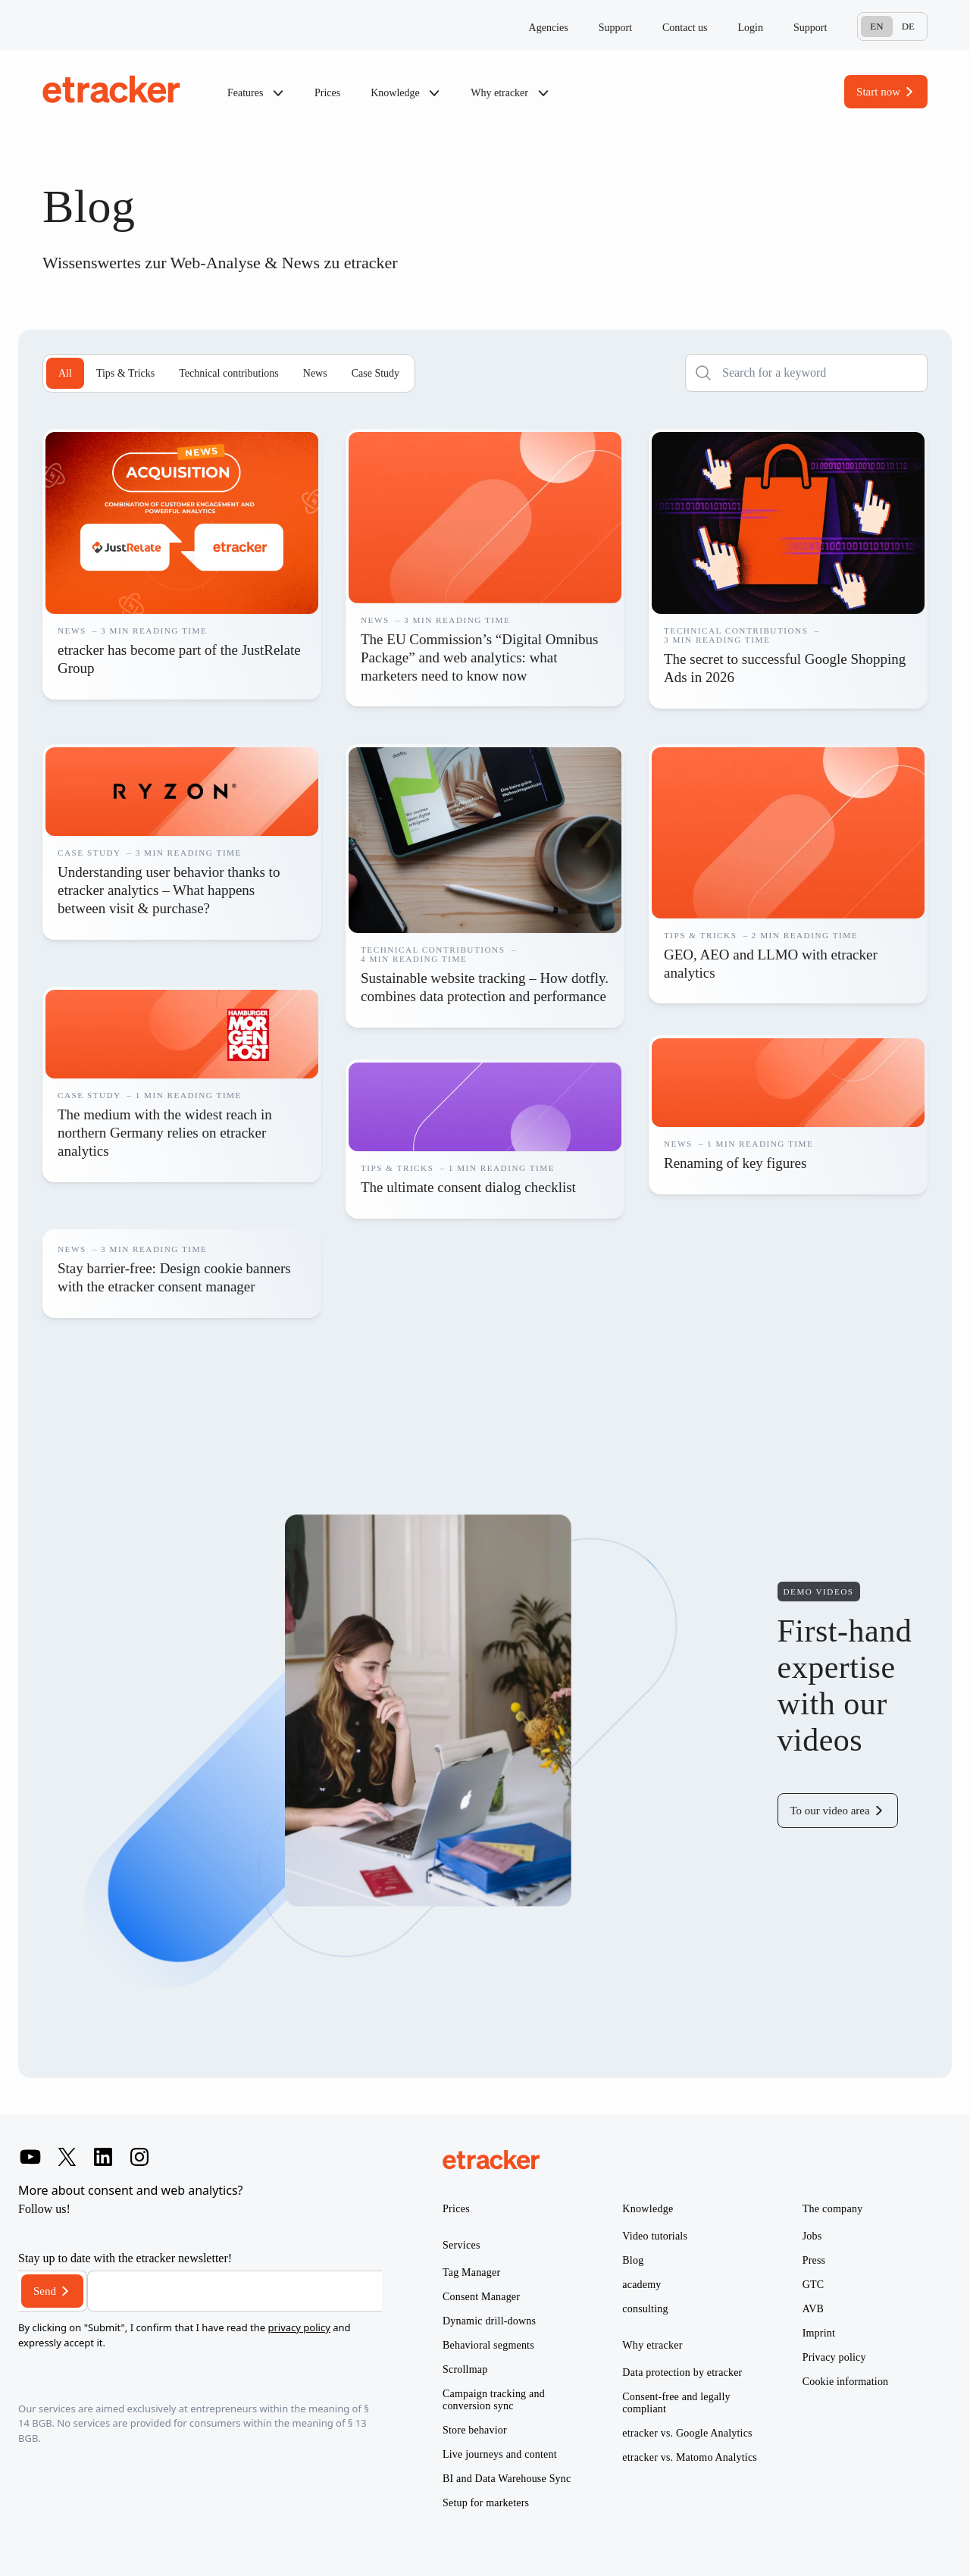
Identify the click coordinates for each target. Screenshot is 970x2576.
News (315, 373)
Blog (632, 2260)
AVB (813, 2309)
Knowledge (405, 93)
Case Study (375, 373)
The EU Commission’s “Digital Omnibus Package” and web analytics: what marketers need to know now (480, 657)
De (908, 26)
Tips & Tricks (125, 373)
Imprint (819, 2333)
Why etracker (510, 93)
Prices (327, 93)
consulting (645, 2309)
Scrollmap (465, 2369)
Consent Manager (481, 2296)
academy (641, 2284)
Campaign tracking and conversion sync (494, 2400)
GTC (813, 2284)
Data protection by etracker (682, 2372)
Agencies (548, 27)
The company (833, 2208)
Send (44, 2291)
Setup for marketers (486, 2503)
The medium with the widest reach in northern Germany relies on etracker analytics (165, 1132)
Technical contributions (229, 373)
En (876, 26)
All (65, 373)
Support (615, 27)
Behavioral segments (488, 2345)
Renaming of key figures (735, 1163)
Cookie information (846, 2381)
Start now (878, 92)
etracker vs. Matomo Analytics (689, 2457)
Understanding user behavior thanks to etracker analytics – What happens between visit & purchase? (169, 890)
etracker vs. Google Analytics (687, 2433)
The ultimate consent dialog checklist (468, 1187)
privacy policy (299, 2327)
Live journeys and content (500, 2454)
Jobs (812, 2236)
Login (750, 27)
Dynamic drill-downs (489, 2321)
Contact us (685, 27)
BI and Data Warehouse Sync (507, 2478)
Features (255, 93)
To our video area (830, 1810)
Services (461, 2245)
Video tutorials (654, 2236)
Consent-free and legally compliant (676, 2403)
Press (814, 2260)
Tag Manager (471, 2272)
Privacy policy (834, 2357)
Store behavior (475, 2430)
